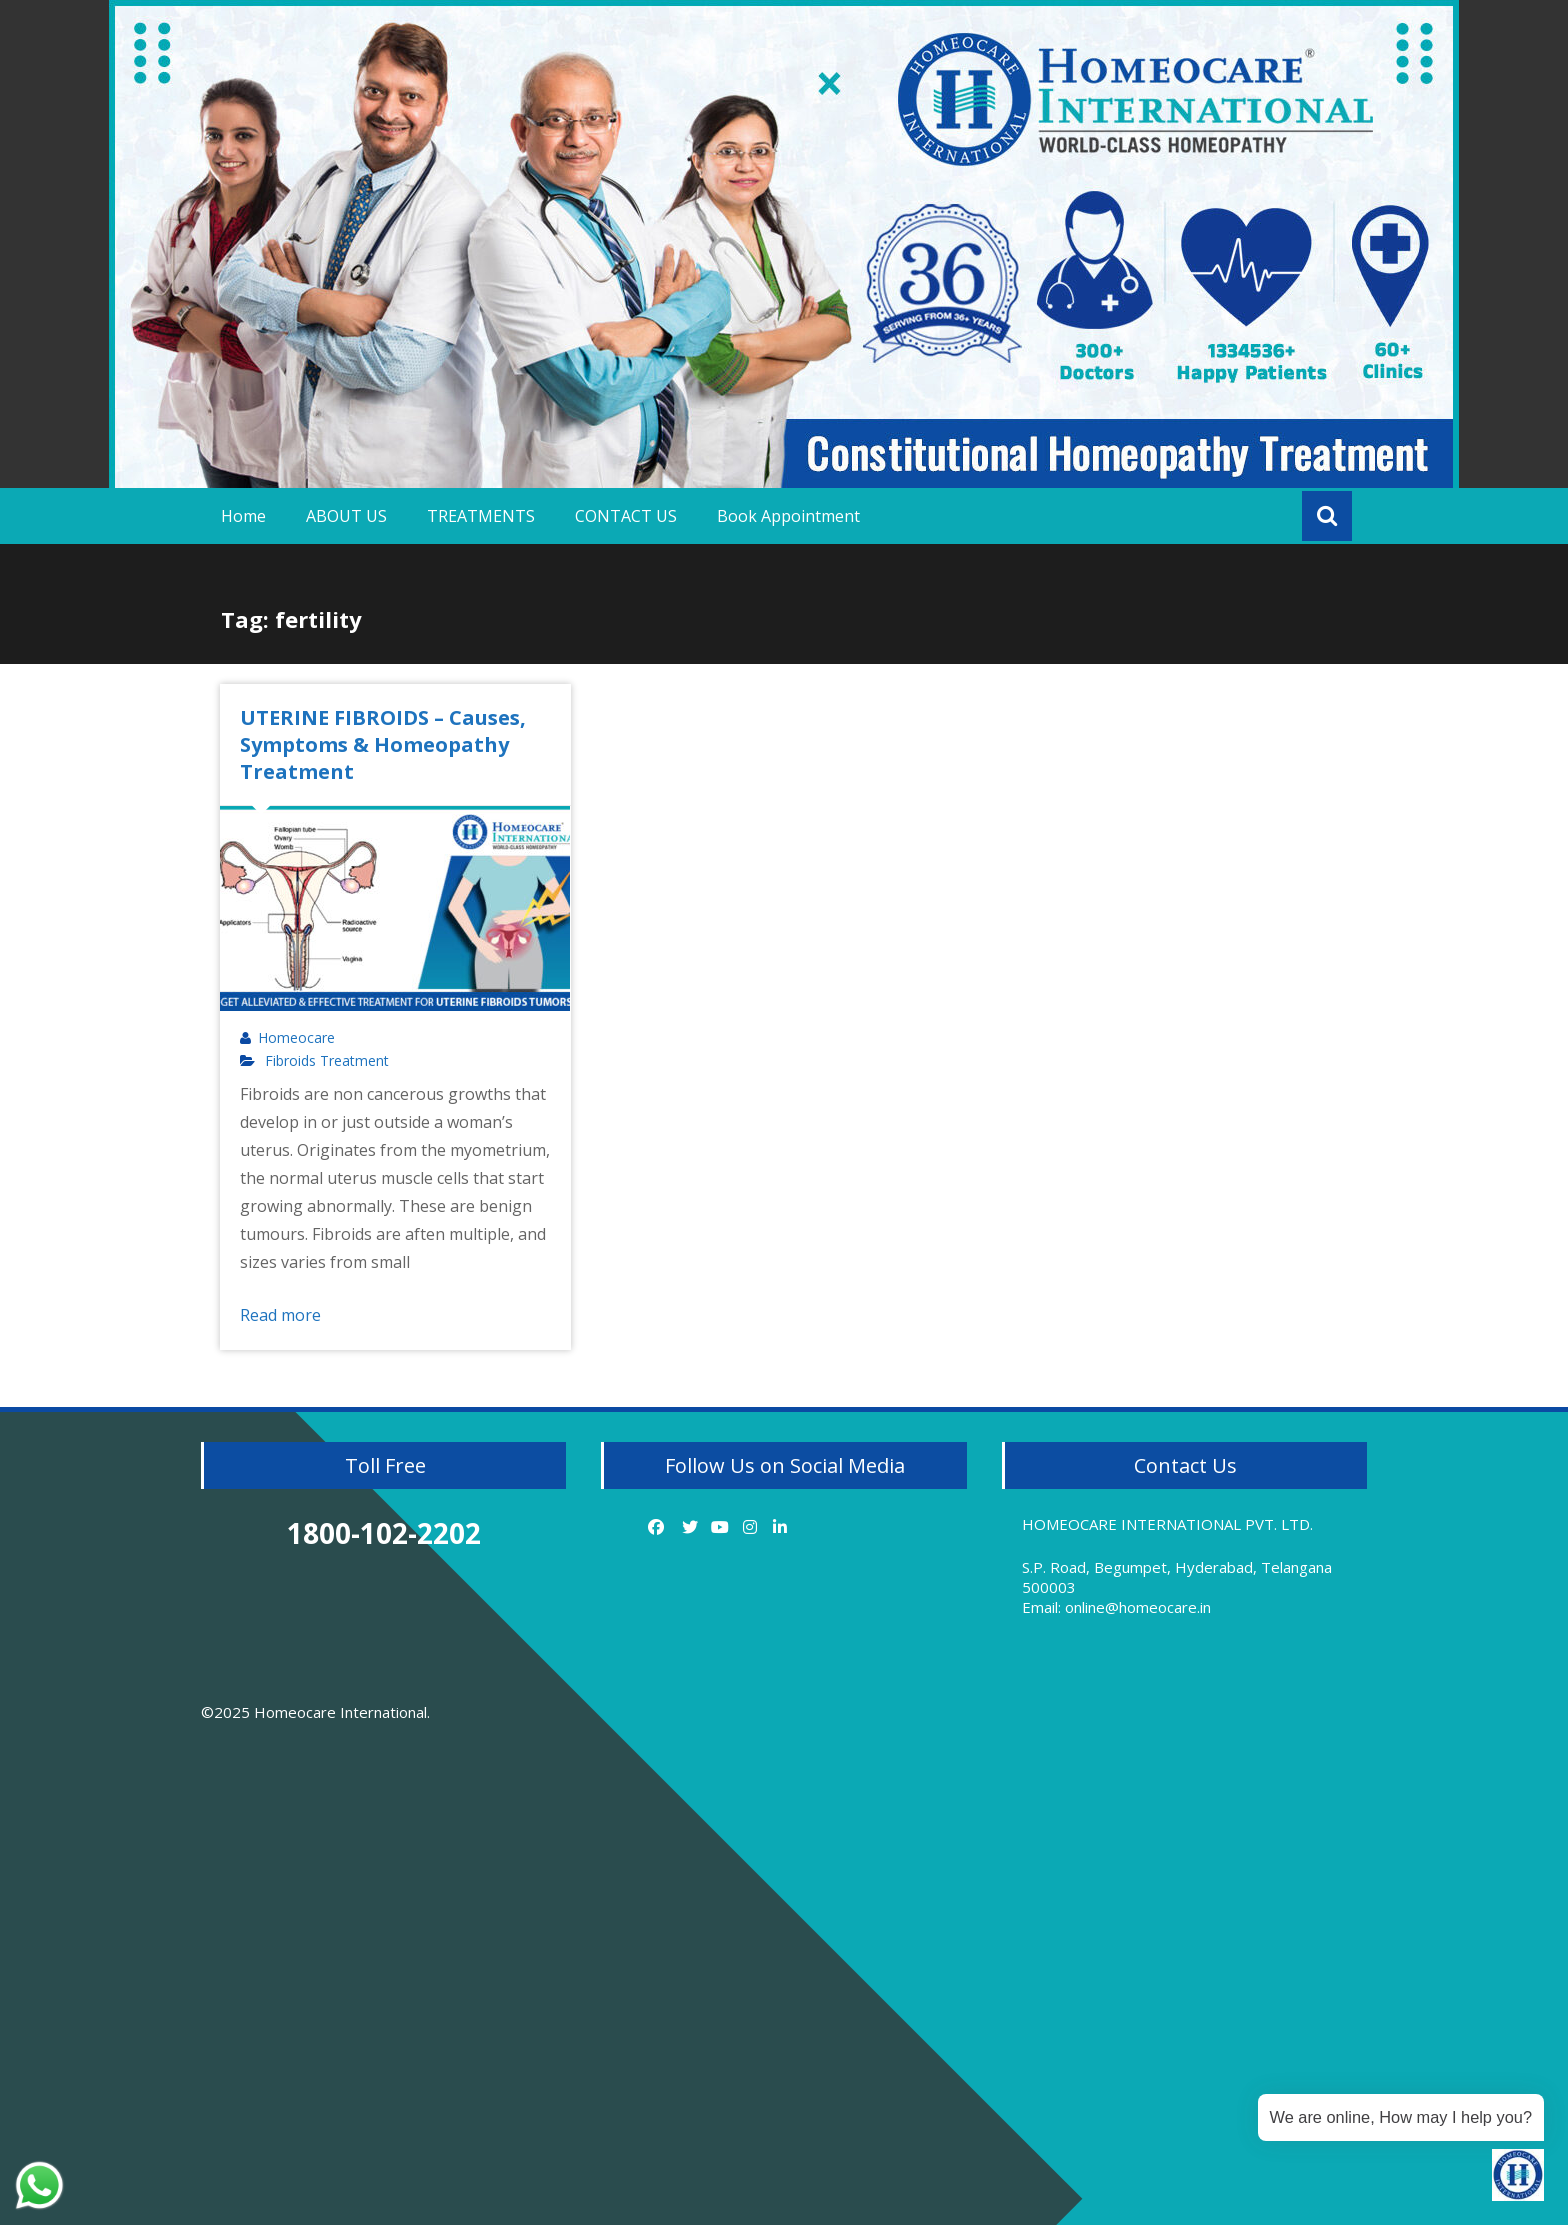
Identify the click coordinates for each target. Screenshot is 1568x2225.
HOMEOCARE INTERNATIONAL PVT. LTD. (1167, 1524)
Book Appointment (788, 516)
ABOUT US (346, 516)
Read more (280, 1315)
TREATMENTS (481, 516)
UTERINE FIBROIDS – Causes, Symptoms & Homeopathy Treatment (383, 744)
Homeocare (296, 1038)
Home (243, 516)
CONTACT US (626, 516)
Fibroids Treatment (327, 1061)
